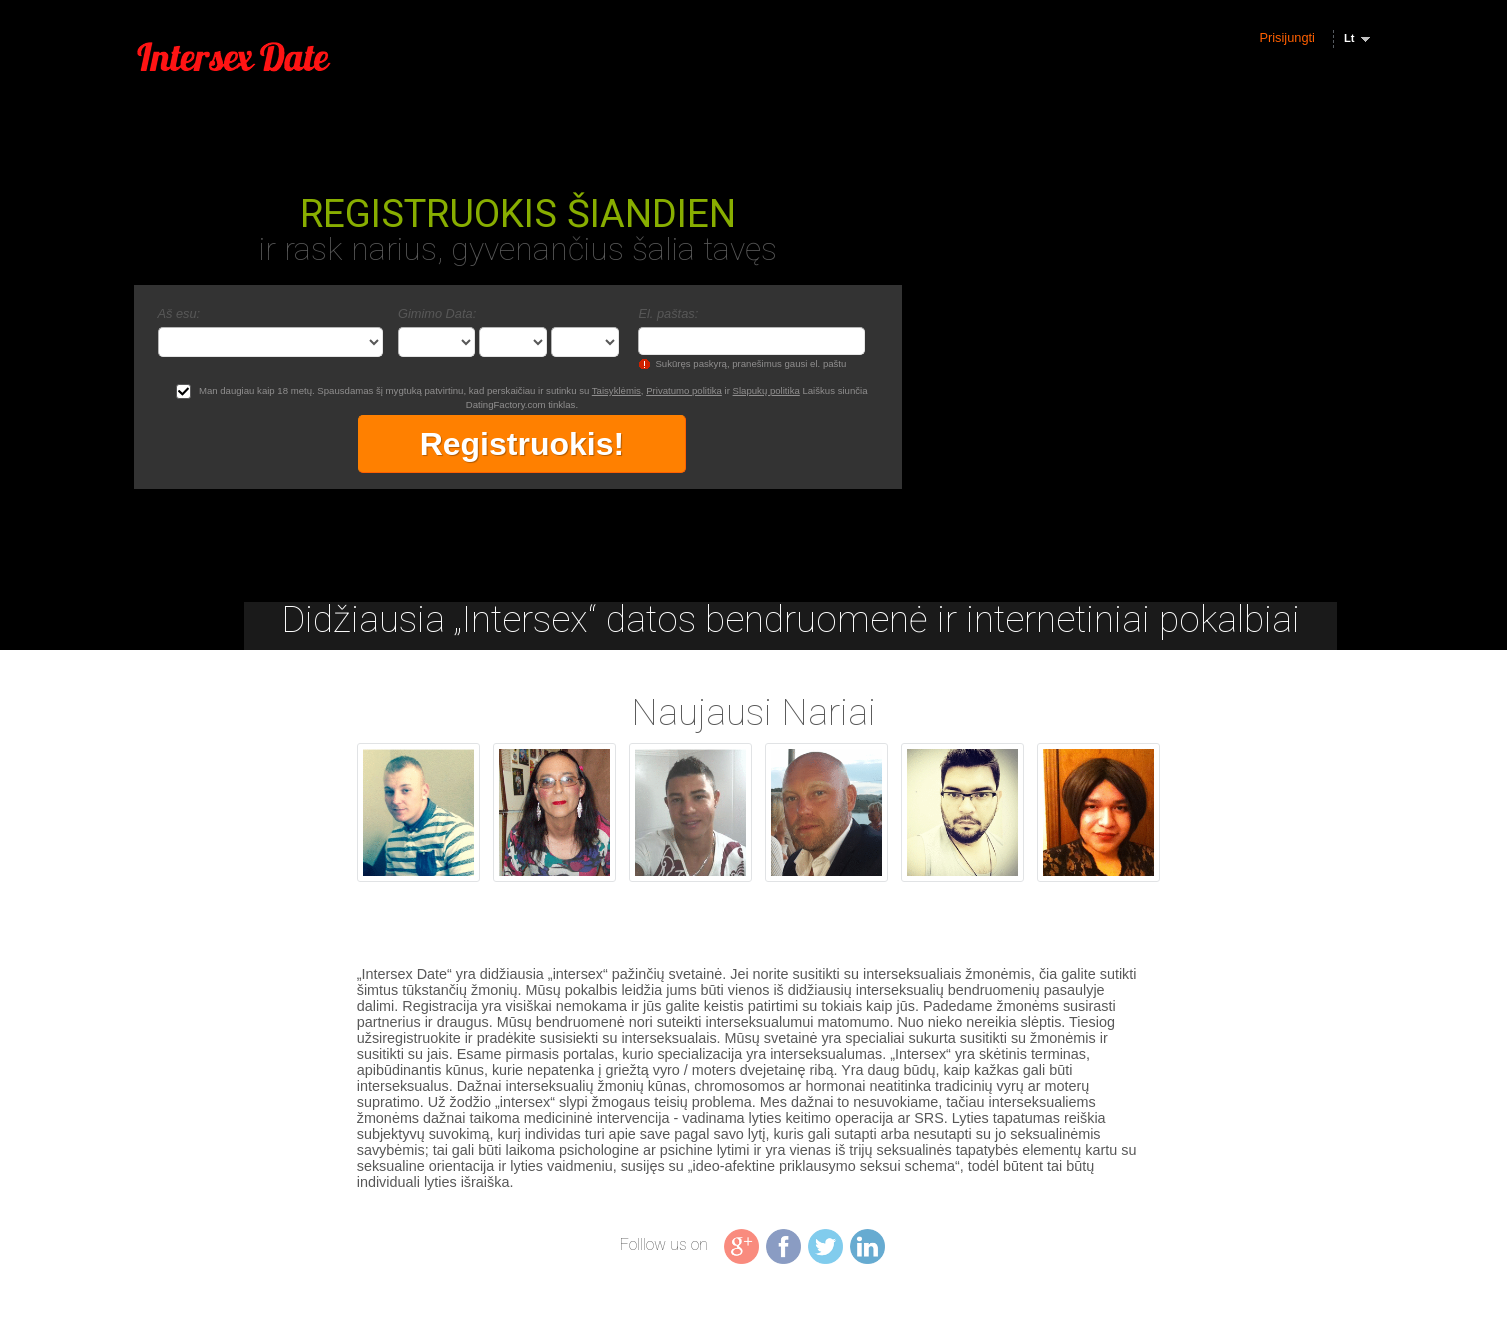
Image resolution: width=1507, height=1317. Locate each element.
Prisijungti (1286, 37)
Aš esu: (179, 313)
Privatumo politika (684, 390)
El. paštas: (668, 313)
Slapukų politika (766, 390)
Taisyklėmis (616, 390)
